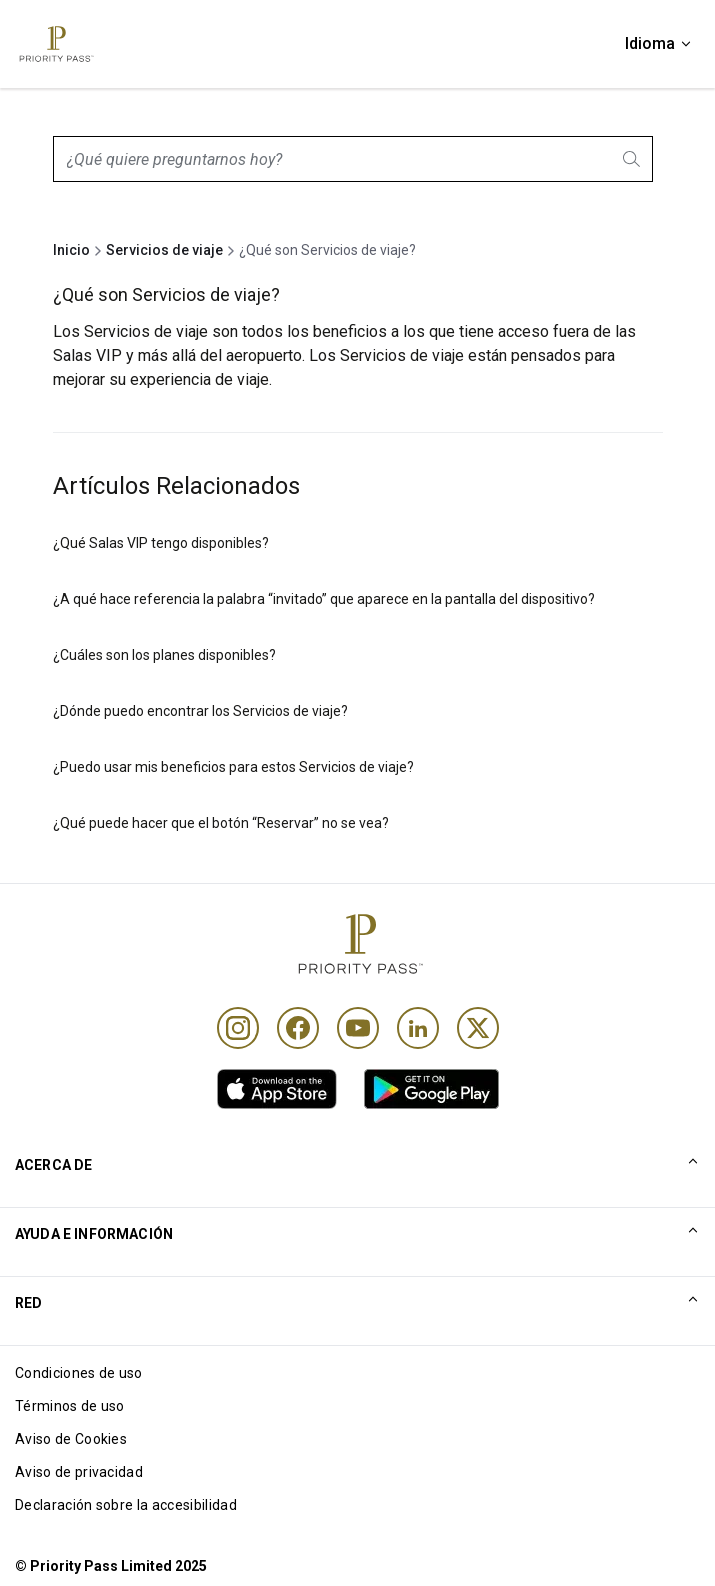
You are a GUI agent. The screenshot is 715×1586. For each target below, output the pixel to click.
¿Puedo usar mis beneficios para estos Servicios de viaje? (233, 767)
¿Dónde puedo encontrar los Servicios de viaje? (200, 711)
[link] (277, 1089)
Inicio (71, 250)
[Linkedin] (418, 1028)
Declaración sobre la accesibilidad (126, 1505)
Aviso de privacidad (79, 1472)
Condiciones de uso (79, 1373)
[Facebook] (298, 1028)
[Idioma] (659, 44)
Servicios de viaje (164, 250)
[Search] (633, 159)
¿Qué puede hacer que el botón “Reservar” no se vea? (221, 823)
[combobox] (353, 159)
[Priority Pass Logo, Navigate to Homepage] (55, 44)
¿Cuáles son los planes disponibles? (164, 655)
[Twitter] (478, 1028)
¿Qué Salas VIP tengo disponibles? (161, 543)
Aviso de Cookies (71, 1439)
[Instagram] (238, 1028)
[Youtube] (358, 1028)
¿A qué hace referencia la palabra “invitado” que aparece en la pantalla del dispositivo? (324, 599)
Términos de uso (70, 1406)
